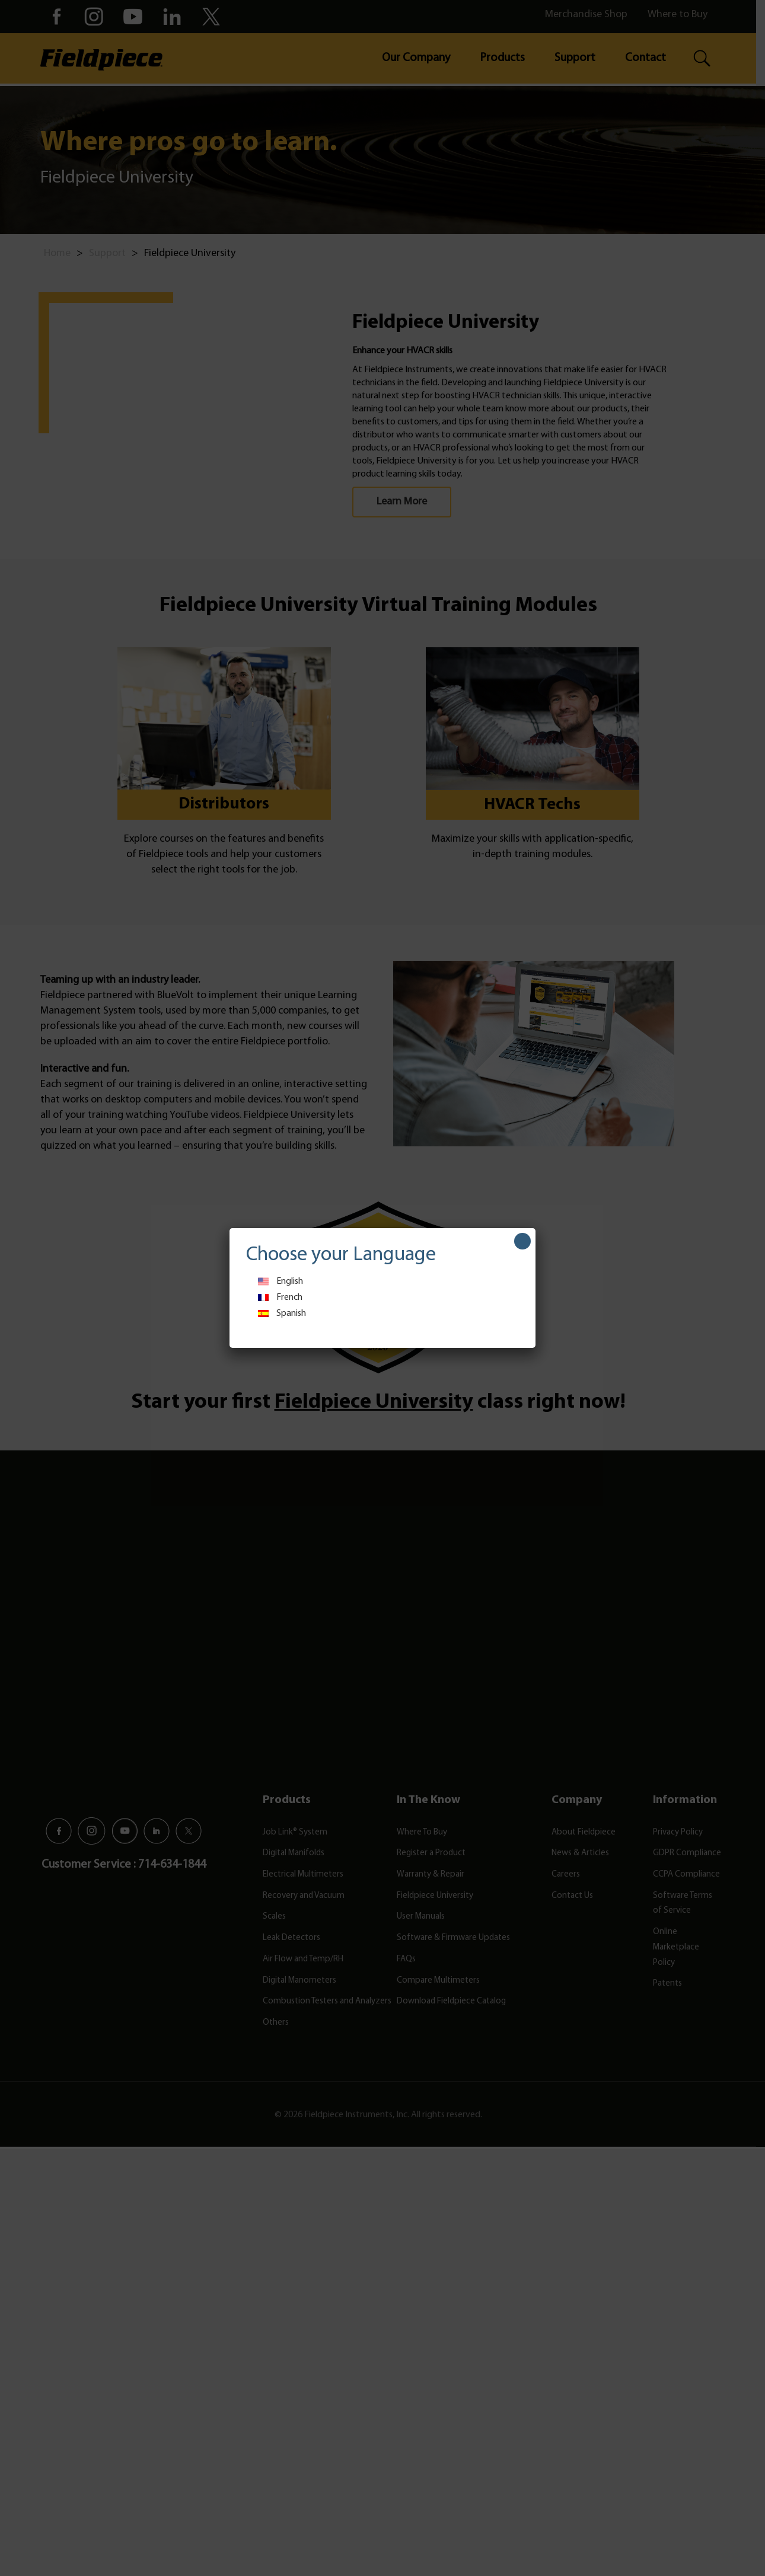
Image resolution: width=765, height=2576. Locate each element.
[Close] (522, 1241)
